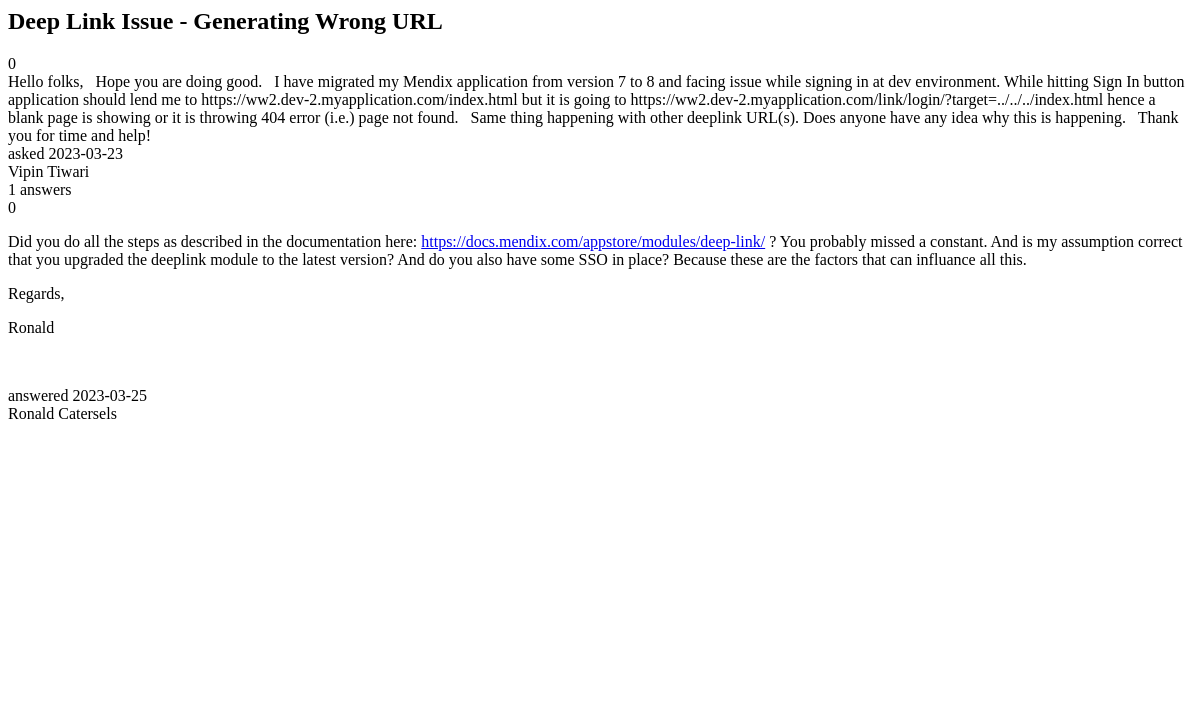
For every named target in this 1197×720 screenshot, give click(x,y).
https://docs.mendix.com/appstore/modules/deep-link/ (593, 241)
